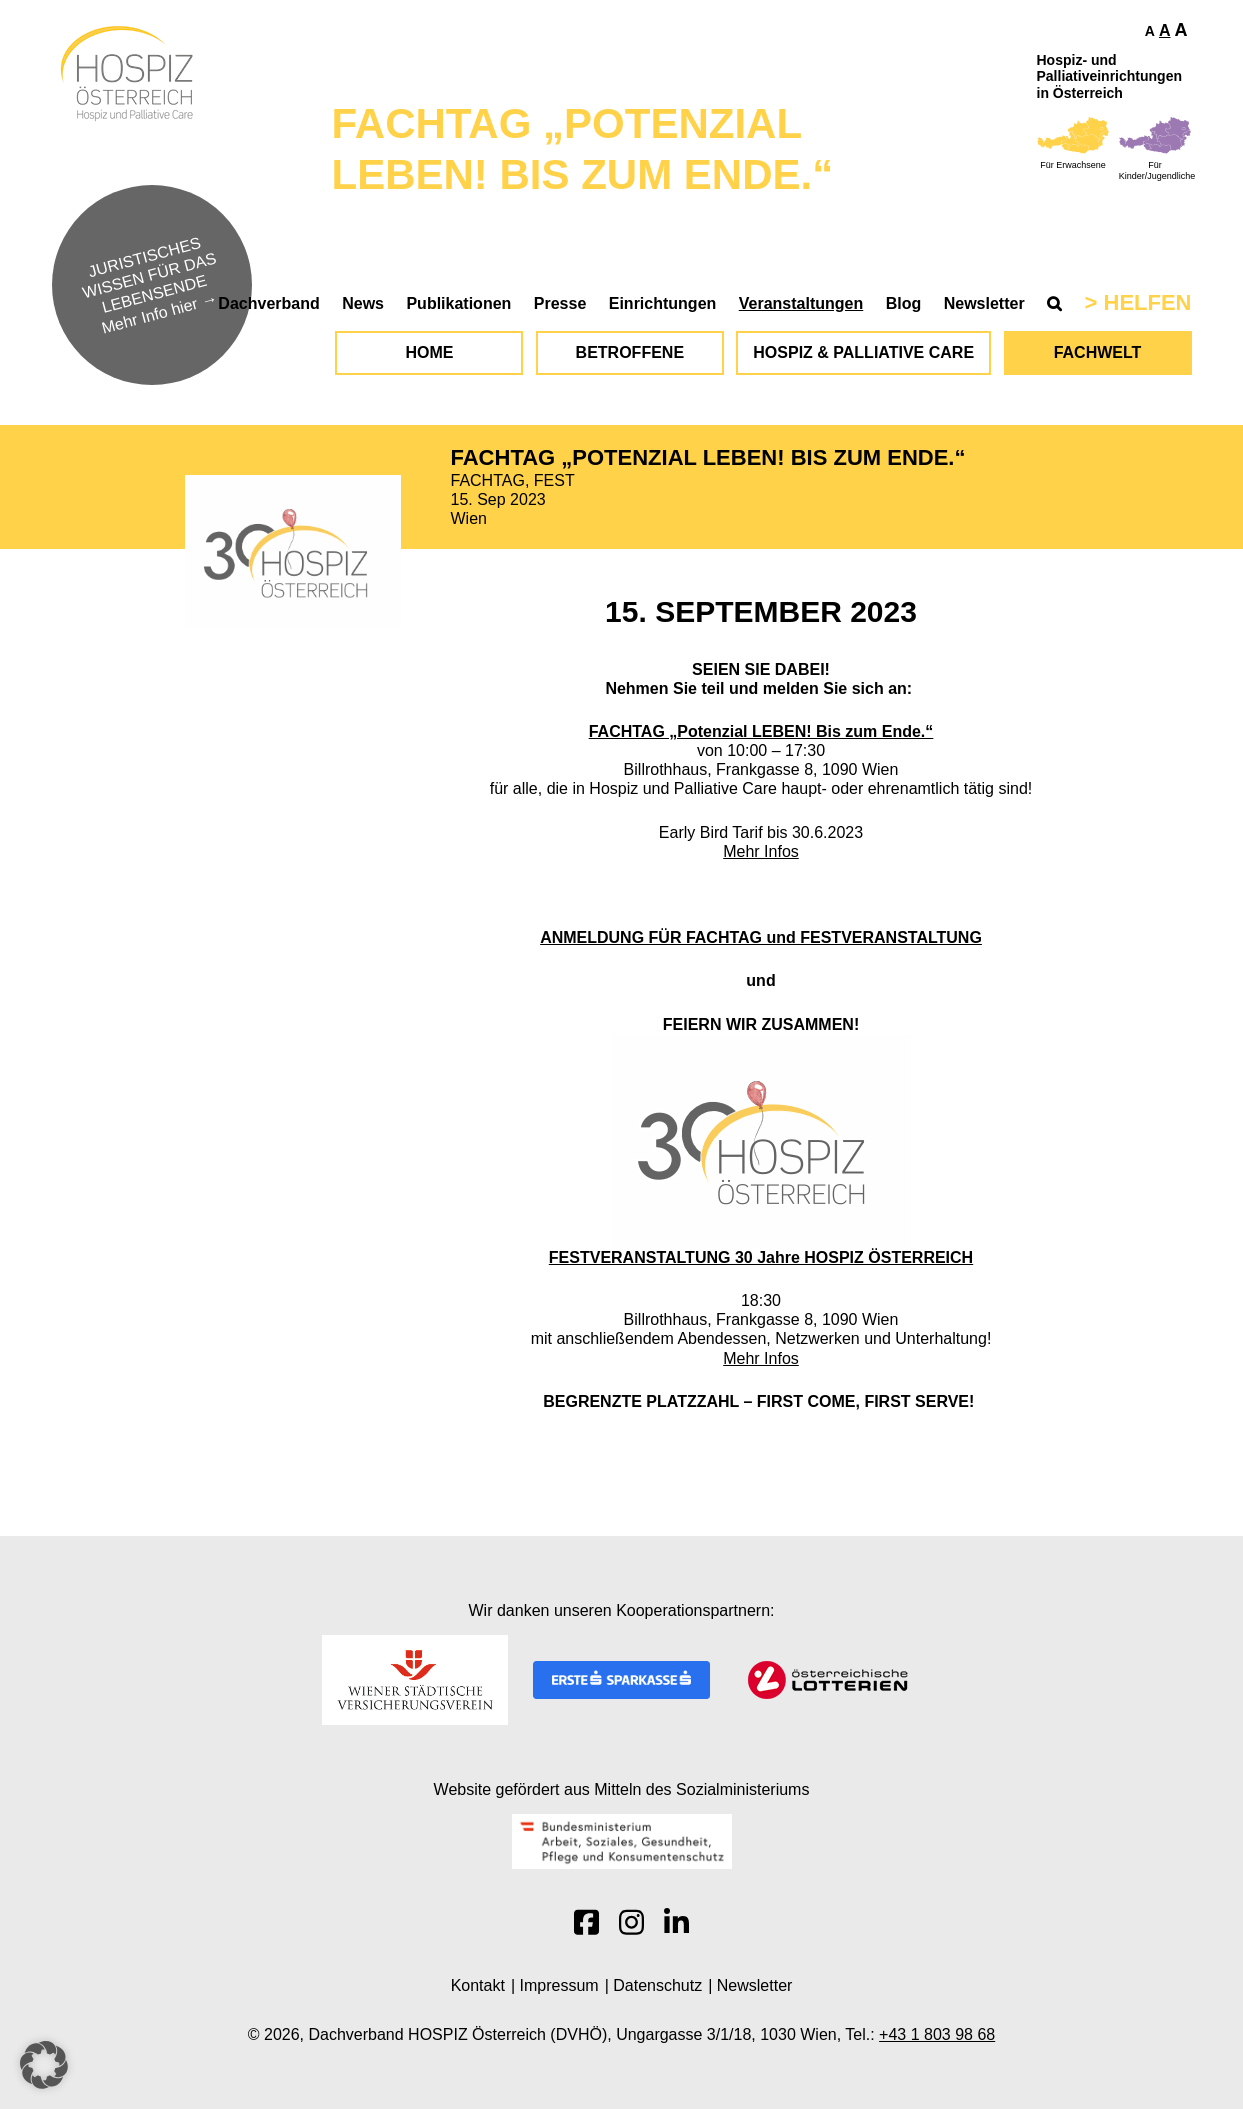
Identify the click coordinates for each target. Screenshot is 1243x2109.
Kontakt (478, 1985)
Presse (560, 303)
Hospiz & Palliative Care (863, 352)
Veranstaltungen (801, 303)
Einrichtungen (663, 303)
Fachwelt (1098, 352)
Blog (904, 303)
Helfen (1148, 302)
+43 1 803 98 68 (937, 2034)
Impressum (559, 1985)
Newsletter (984, 303)
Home (429, 352)
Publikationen (458, 303)
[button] (44, 2065)
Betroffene (630, 352)
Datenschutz (657, 1985)
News (363, 303)
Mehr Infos (761, 851)
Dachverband (268, 303)
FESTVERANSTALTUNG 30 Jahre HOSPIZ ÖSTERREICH (761, 1257)
